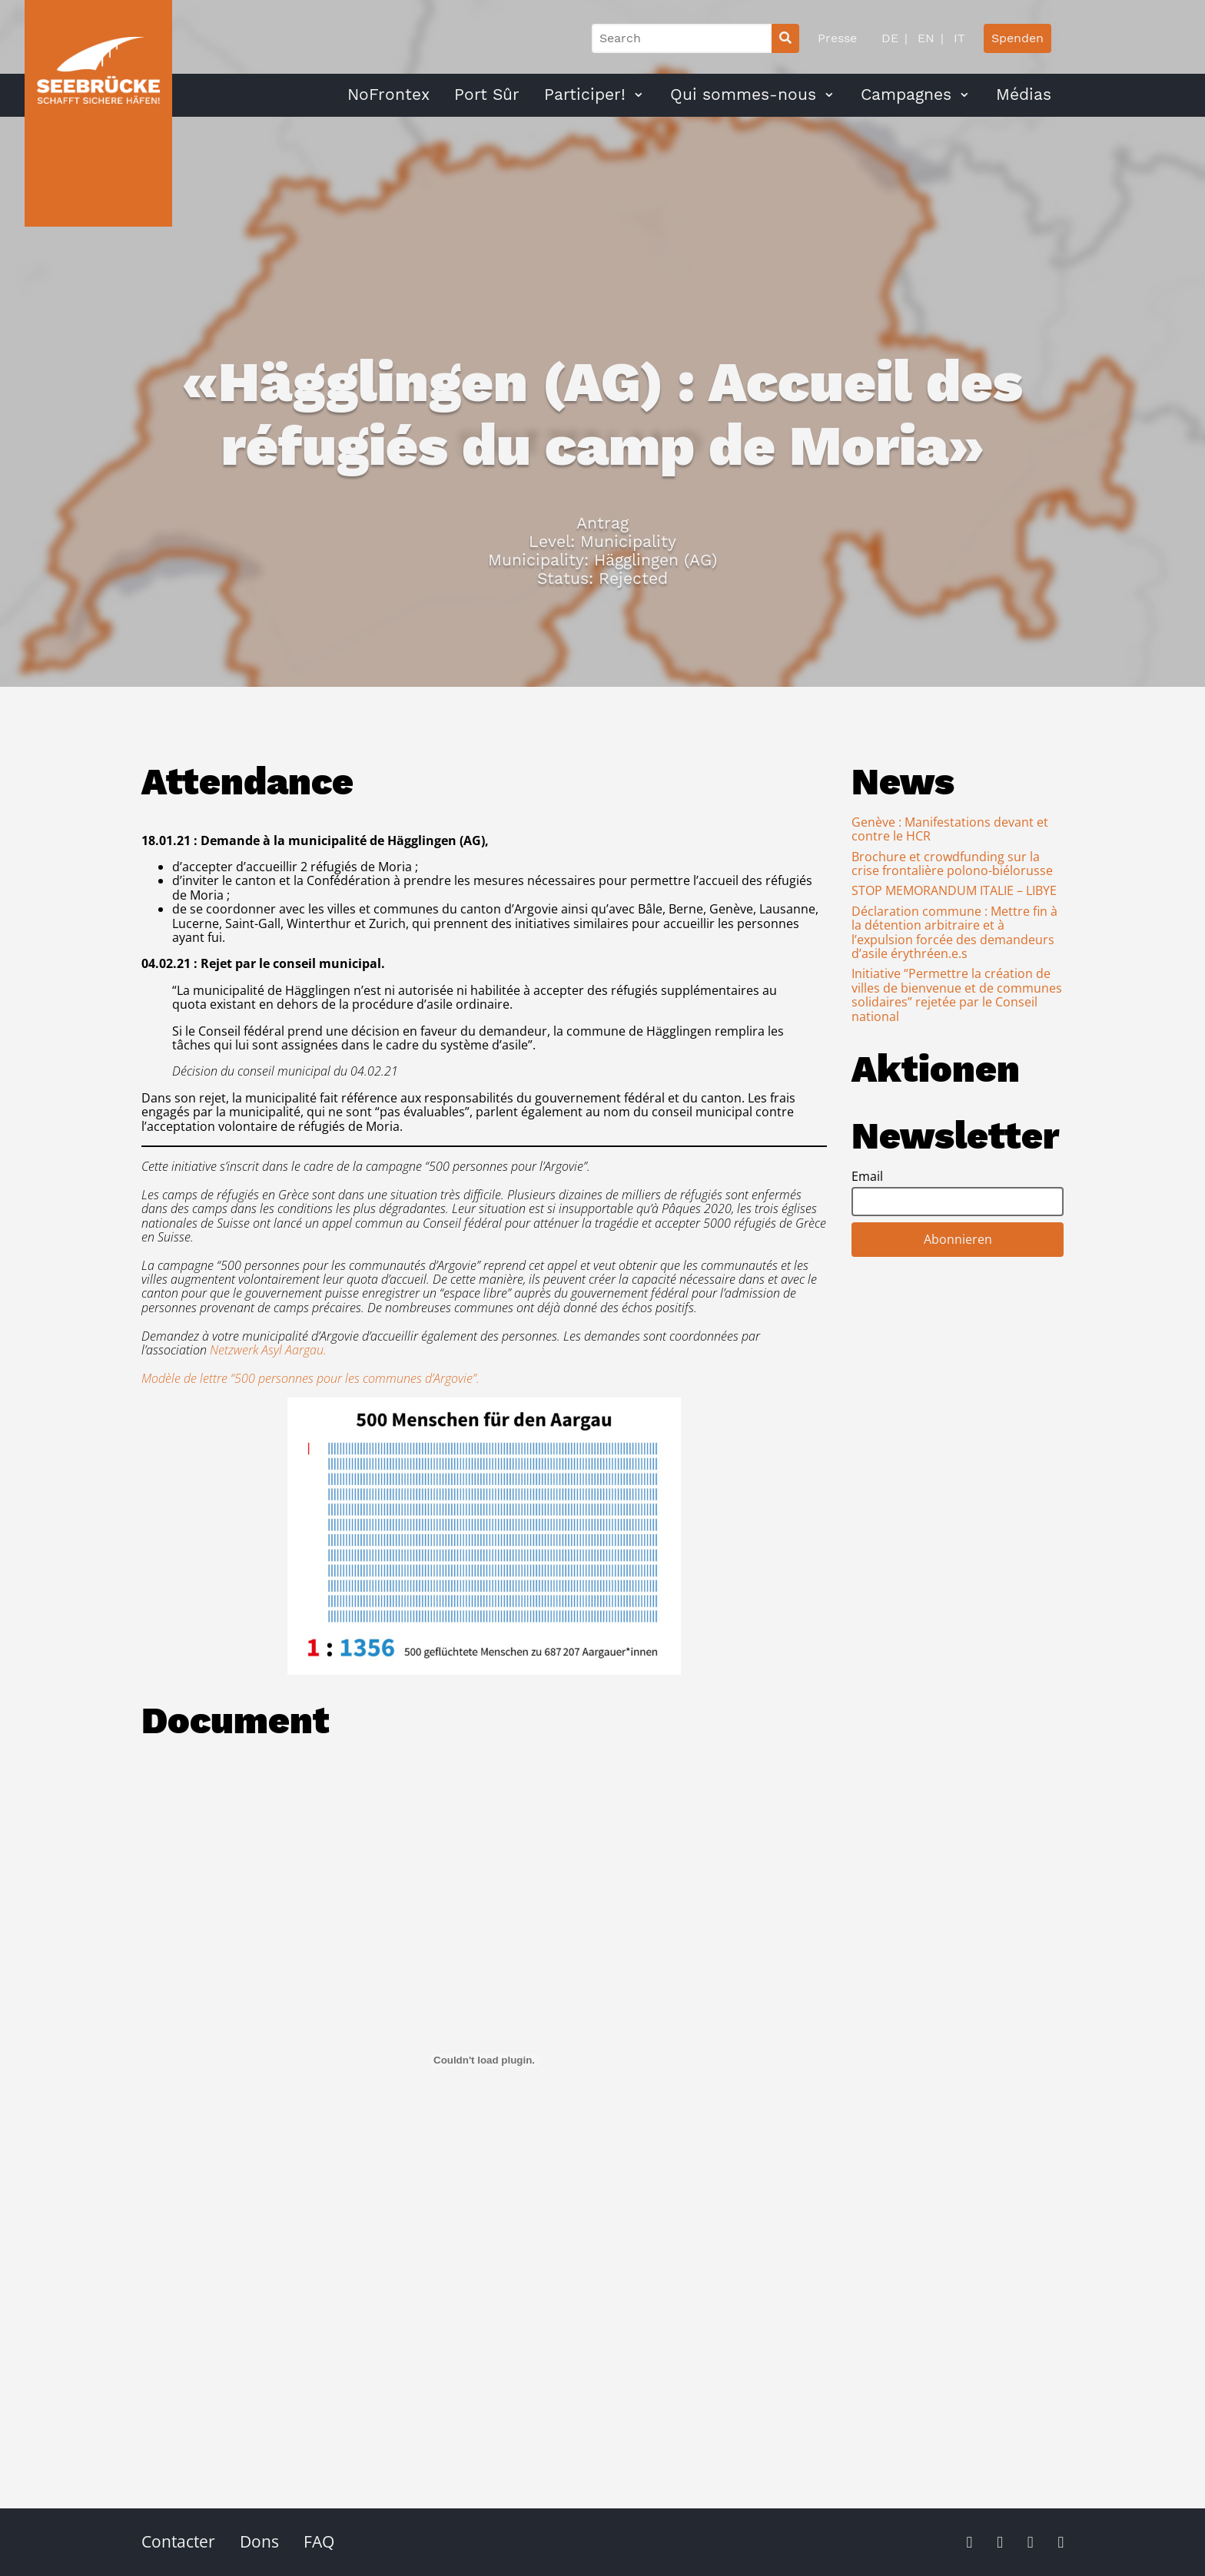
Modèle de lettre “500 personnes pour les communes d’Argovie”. (310, 1378)
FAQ (319, 2541)
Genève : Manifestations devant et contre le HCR (949, 829)
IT (957, 38)
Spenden (1017, 38)
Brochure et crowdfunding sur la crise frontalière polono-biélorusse (952, 863)
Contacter (178, 2541)
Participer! (585, 94)
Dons (259, 2541)
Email (867, 1176)
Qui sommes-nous (743, 94)
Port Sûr (487, 94)
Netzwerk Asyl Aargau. (268, 1349)
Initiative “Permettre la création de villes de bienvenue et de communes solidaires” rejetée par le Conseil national (956, 994)
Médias (1023, 94)
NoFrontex (388, 94)
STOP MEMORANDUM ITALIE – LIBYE (954, 890)
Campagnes (906, 94)
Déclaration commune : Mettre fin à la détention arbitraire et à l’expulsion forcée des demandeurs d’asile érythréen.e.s (954, 932)
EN (924, 38)
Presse (837, 38)
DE (889, 38)
